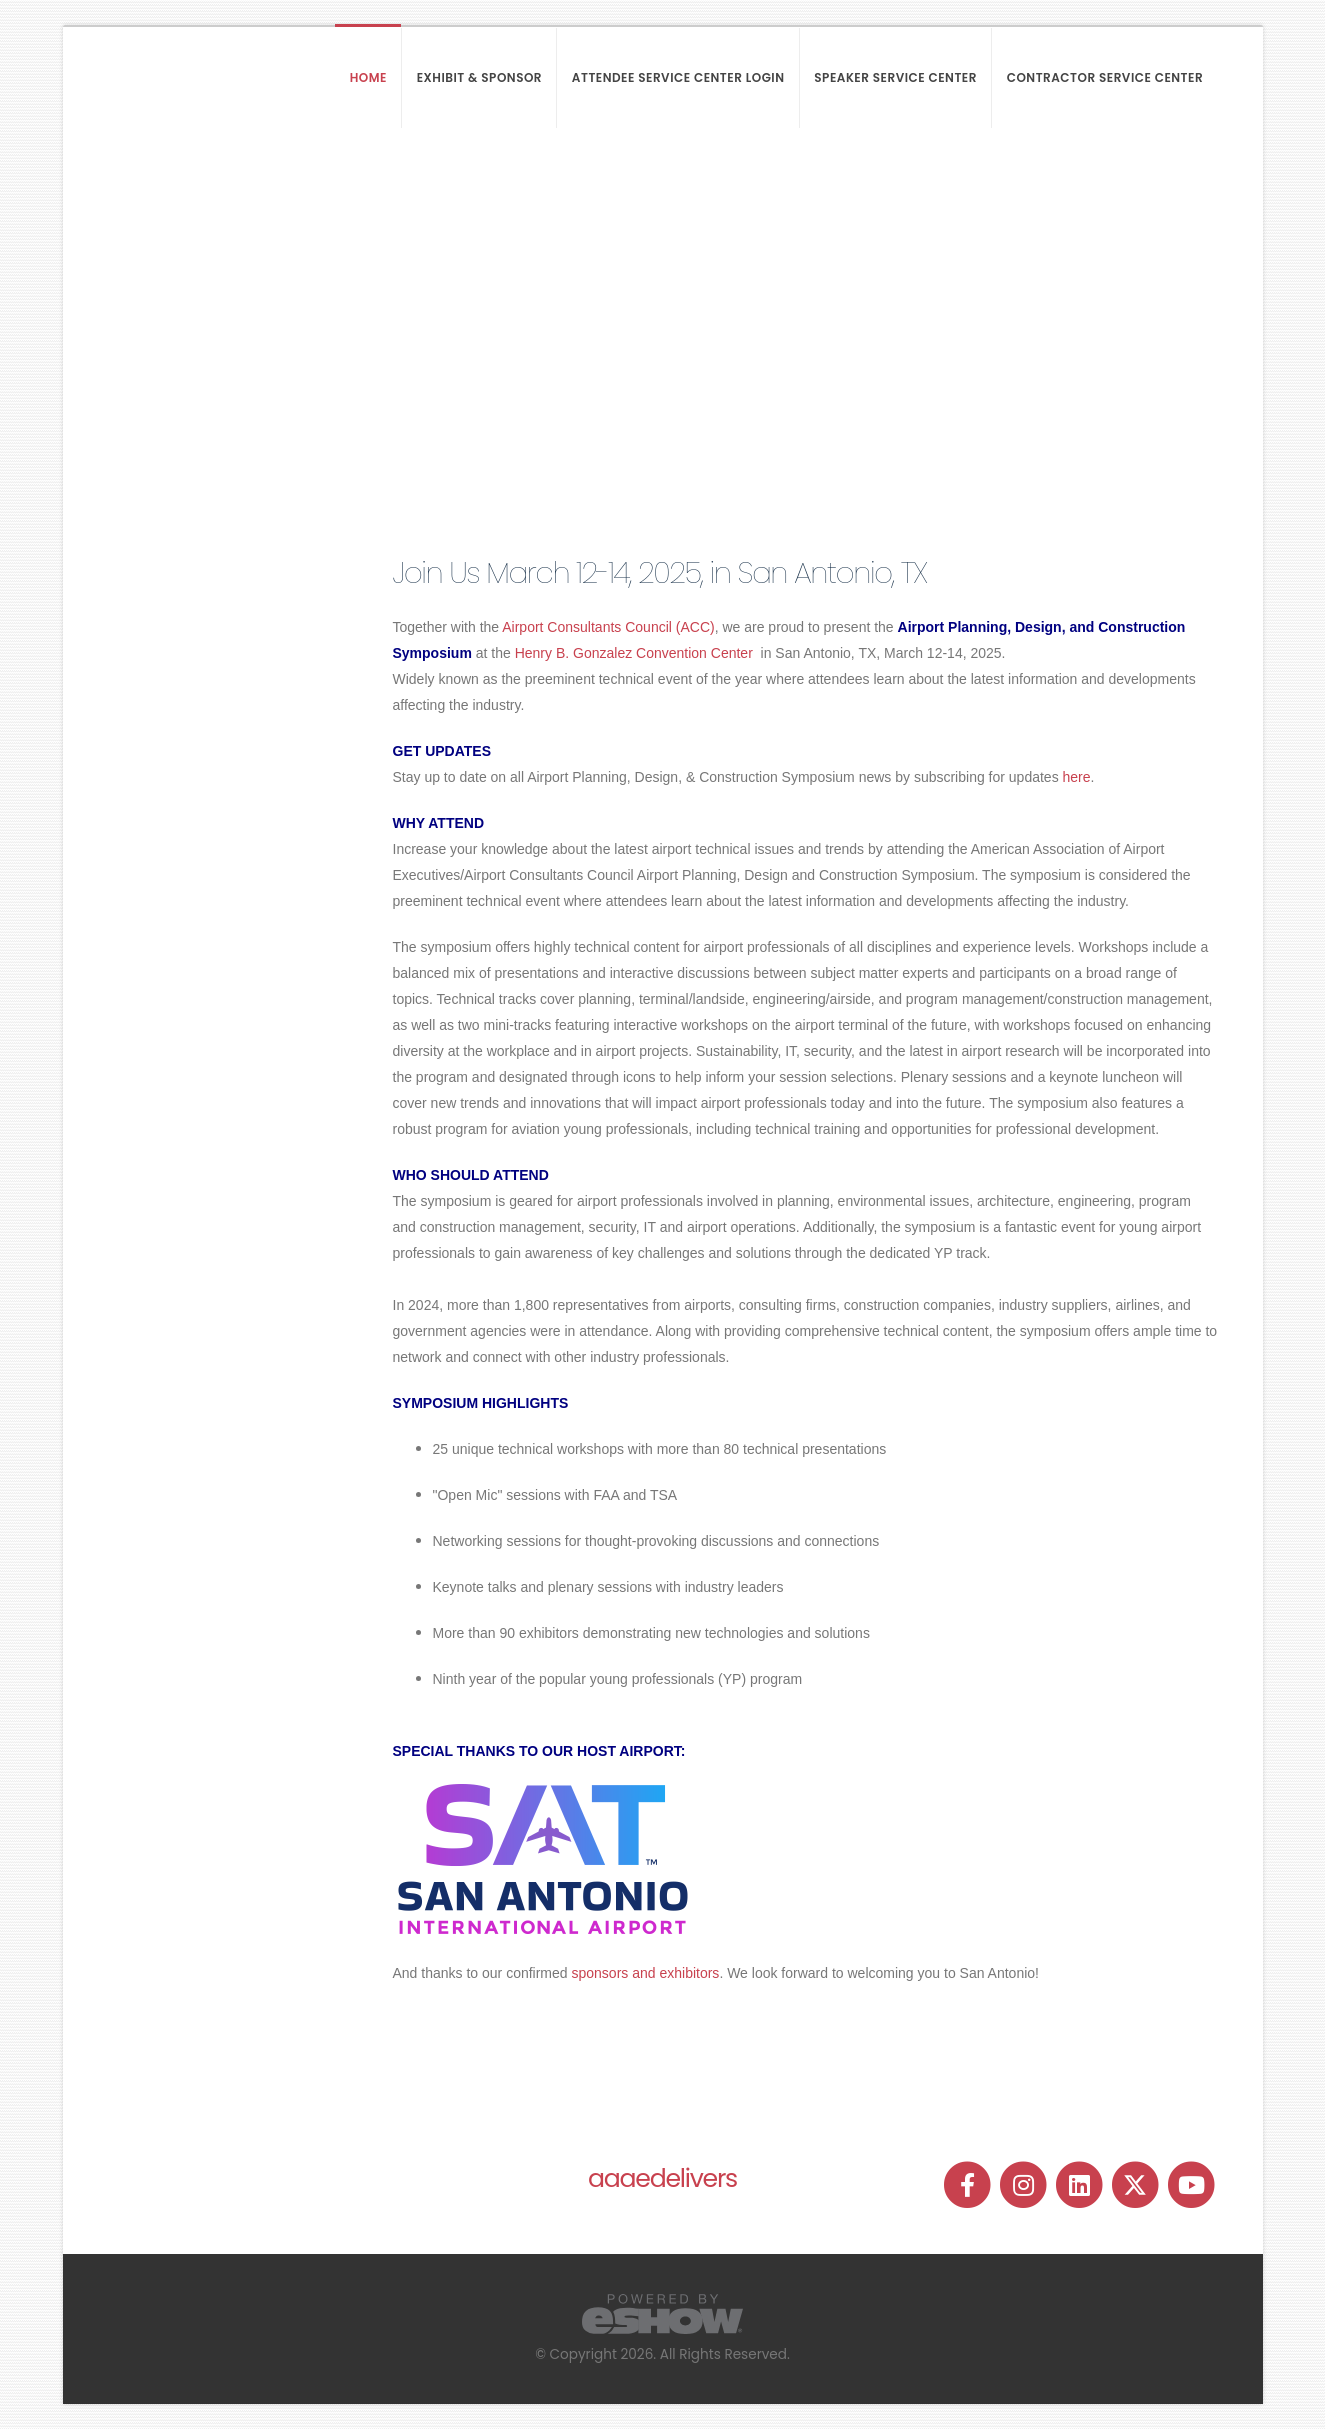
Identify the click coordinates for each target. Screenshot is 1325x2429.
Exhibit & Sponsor (479, 77)
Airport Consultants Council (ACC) (608, 627)
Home (368, 77)
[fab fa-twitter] (1137, 2184)
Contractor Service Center (1105, 77)
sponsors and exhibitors (646, 1973)
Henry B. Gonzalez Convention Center (636, 653)
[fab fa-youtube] (1191, 2184)
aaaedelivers (662, 2178)
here (1077, 777)
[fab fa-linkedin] (1081, 2184)
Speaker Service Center (895, 77)
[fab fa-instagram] (1025, 2184)
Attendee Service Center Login (678, 77)
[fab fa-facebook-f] (969, 2184)
